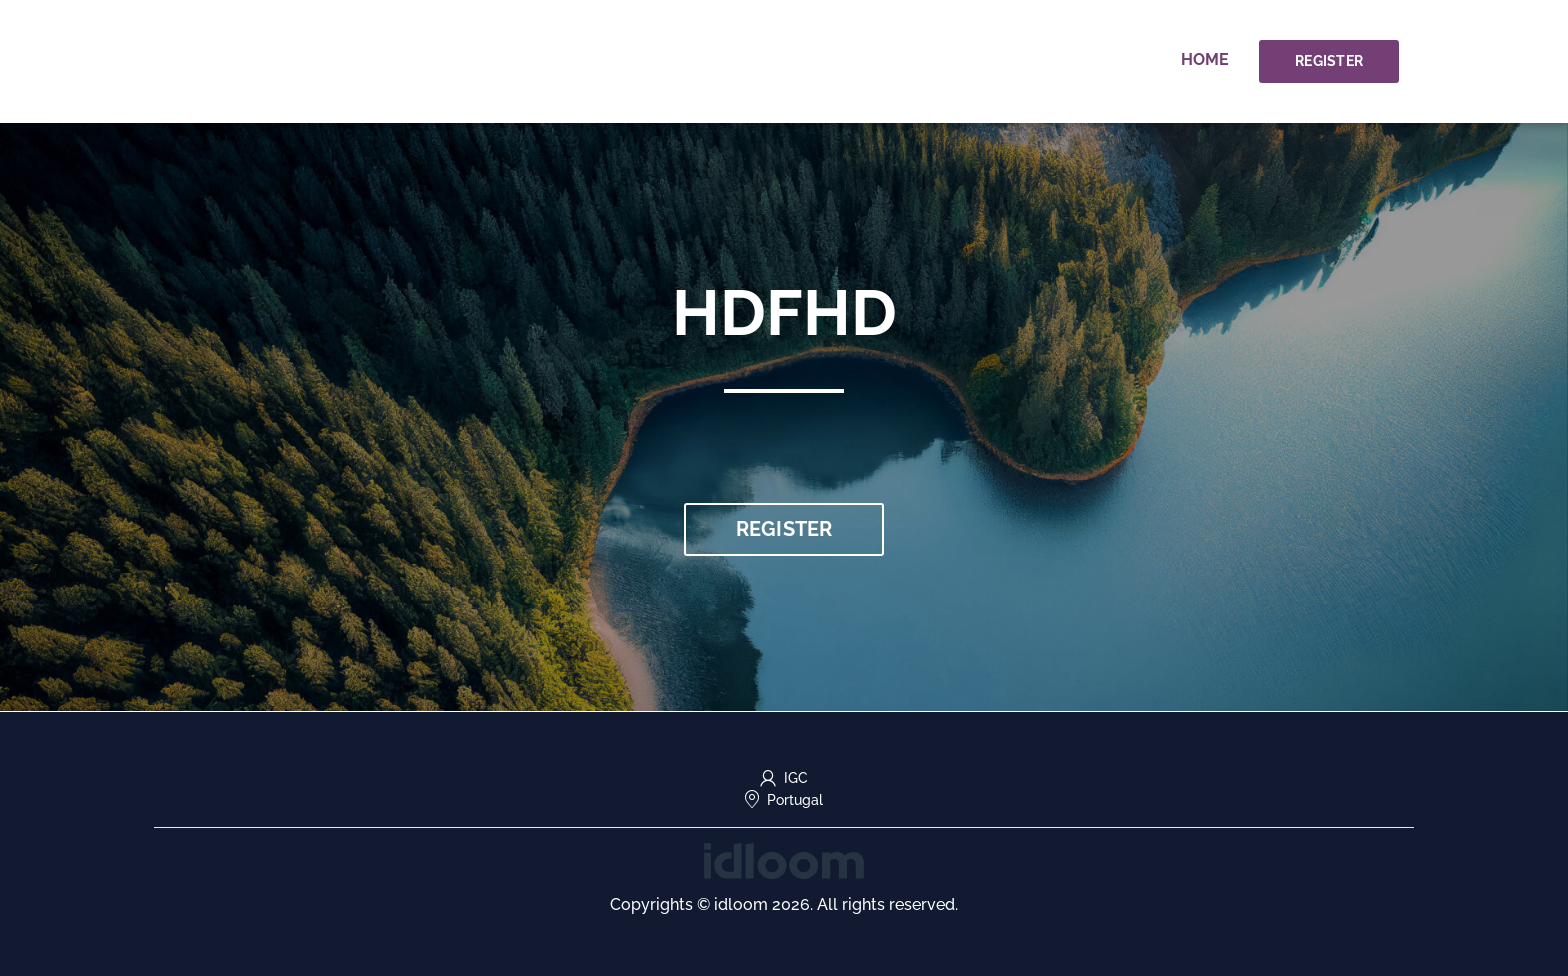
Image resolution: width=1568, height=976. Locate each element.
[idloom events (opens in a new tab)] (783, 859)
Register (1329, 61)
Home (1205, 59)
